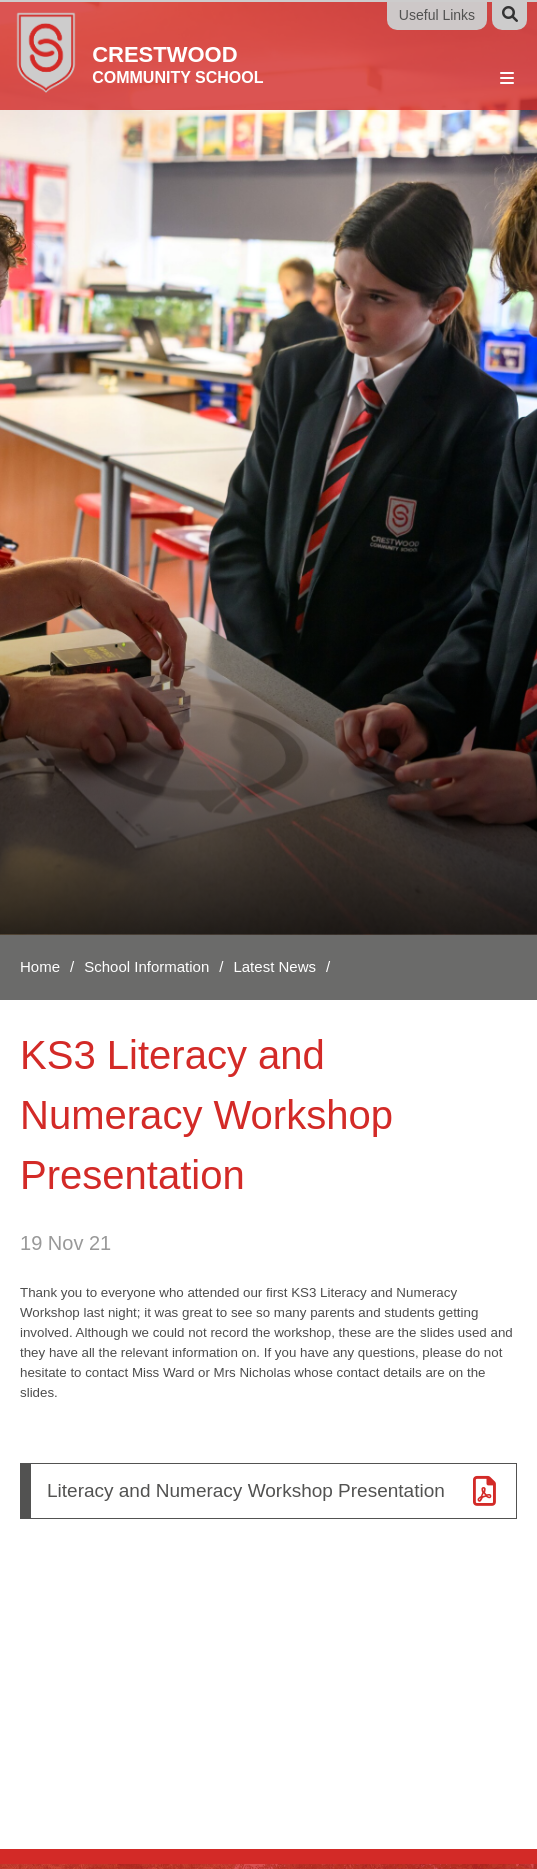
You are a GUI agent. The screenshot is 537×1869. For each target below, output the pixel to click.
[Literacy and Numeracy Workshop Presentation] (268, 1491)
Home (40, 966)
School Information (146, 966)
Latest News (274, 966)
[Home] (143, 51)
